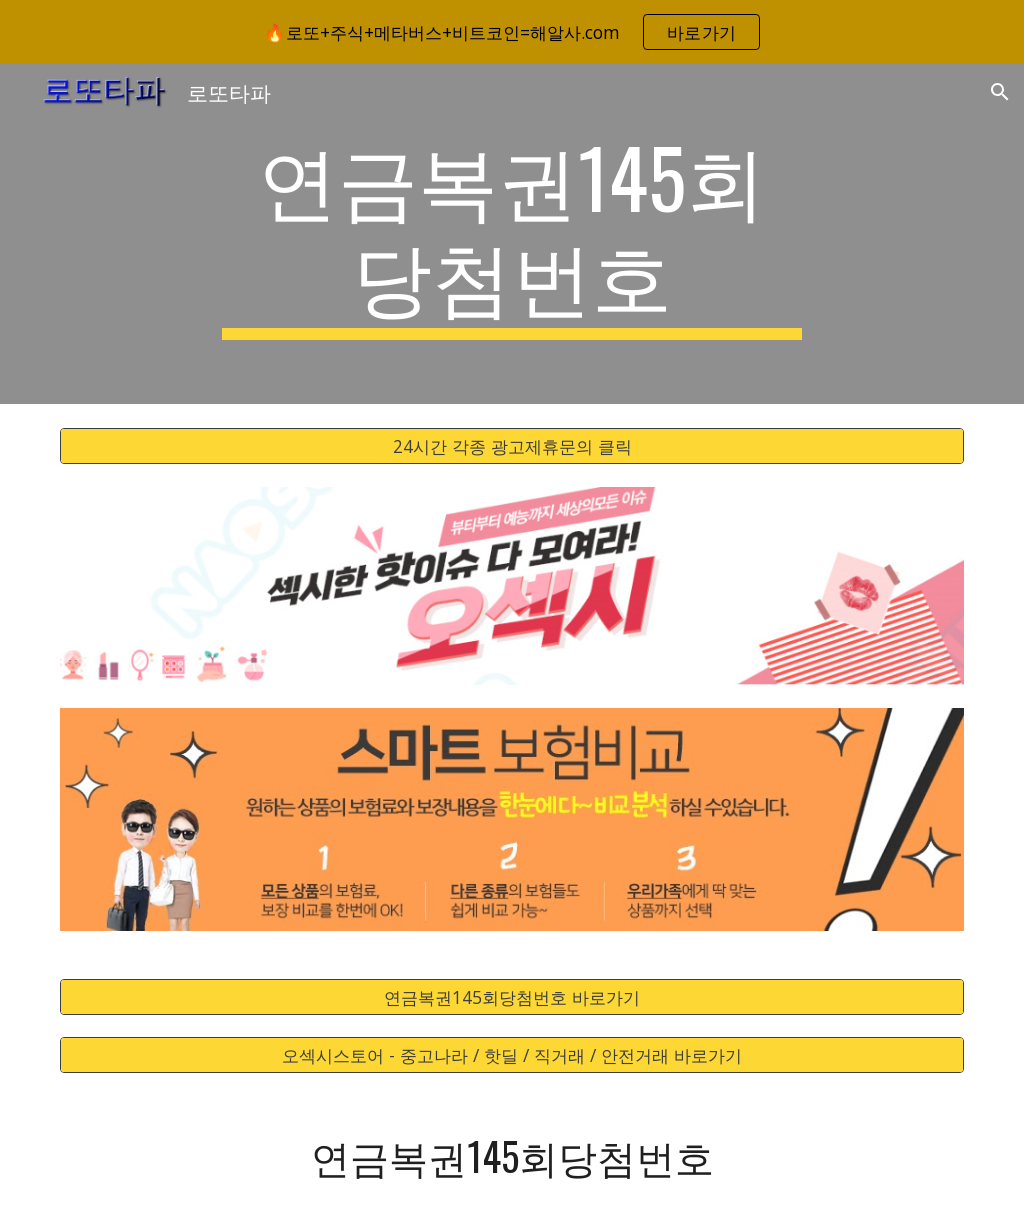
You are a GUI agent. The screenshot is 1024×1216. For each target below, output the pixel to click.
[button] (1000, 92)
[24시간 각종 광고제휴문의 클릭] (512, 446)
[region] (512, 32)
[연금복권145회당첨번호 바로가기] (512, 996)
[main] (511, 234)
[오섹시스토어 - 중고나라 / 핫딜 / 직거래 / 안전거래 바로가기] (512, 1055)
